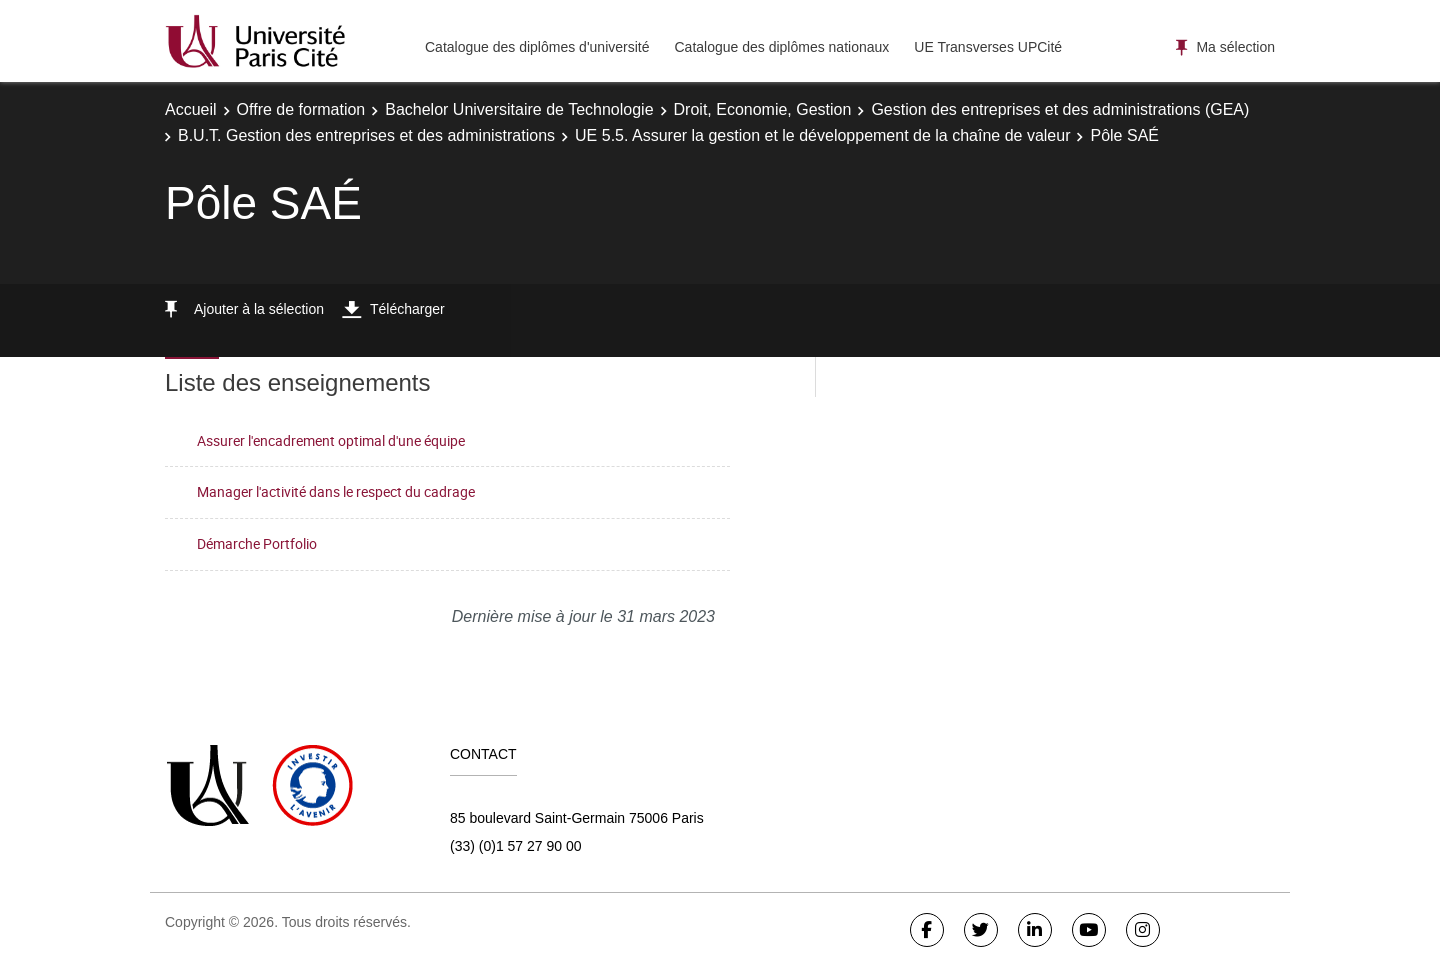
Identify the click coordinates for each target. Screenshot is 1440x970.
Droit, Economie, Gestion (763, 109)
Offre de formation (301, 109)
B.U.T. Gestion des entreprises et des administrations (366, 135)
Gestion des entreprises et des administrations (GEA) (1060, 109)
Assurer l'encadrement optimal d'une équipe (331, 440)
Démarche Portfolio (257, 543)
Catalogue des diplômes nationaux (781, 47)
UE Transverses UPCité (988, 47)
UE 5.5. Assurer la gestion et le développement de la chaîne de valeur (822, 135)
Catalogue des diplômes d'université (537, 47)
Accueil (191, 109)
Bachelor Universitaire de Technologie (519, 109)
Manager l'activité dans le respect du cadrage (336, 491)
